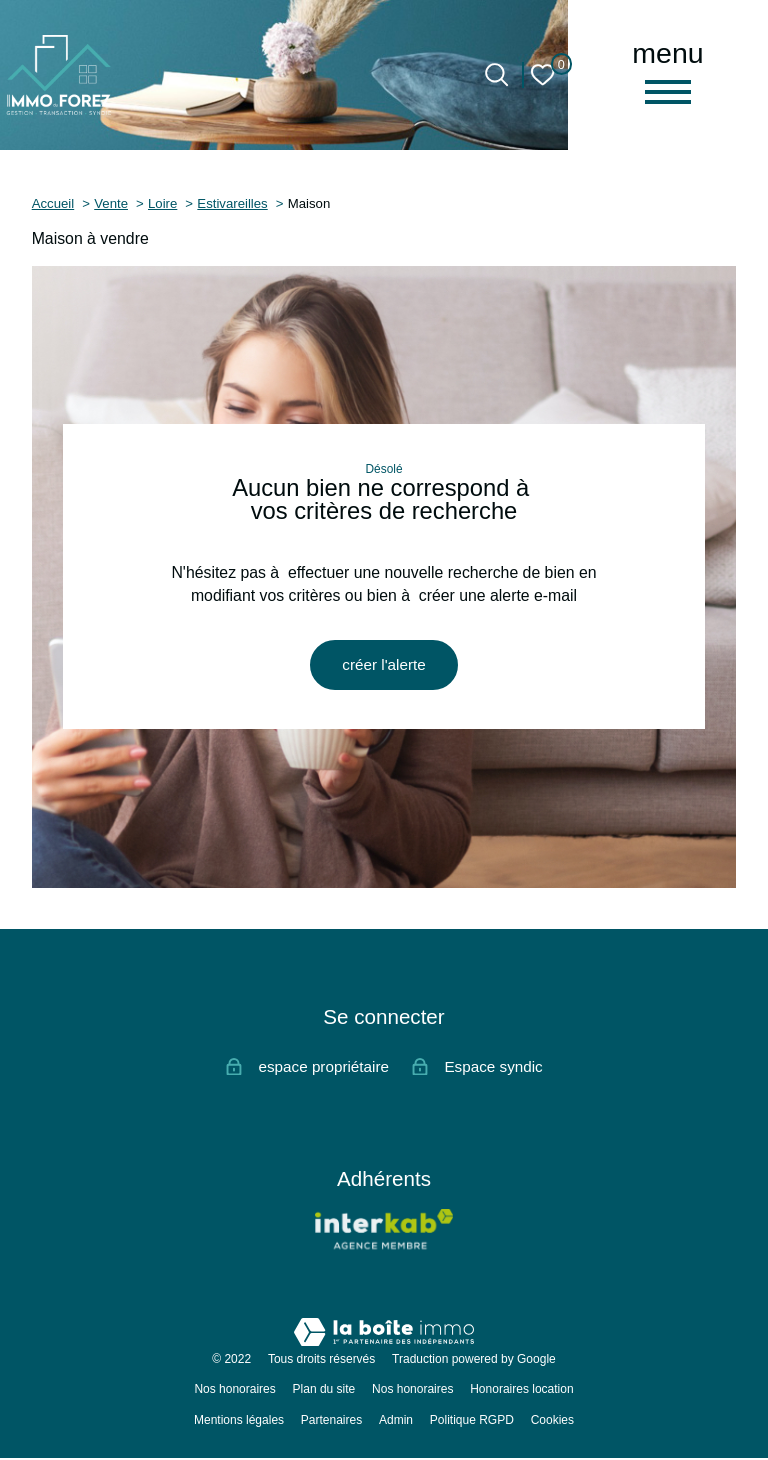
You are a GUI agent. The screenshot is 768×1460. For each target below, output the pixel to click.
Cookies (552, 1421)
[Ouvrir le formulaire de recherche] (496, 74)
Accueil (53, 203)
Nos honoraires (234, 1391)
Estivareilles (232, 203)
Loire (162, 203)
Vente (111, 203)
